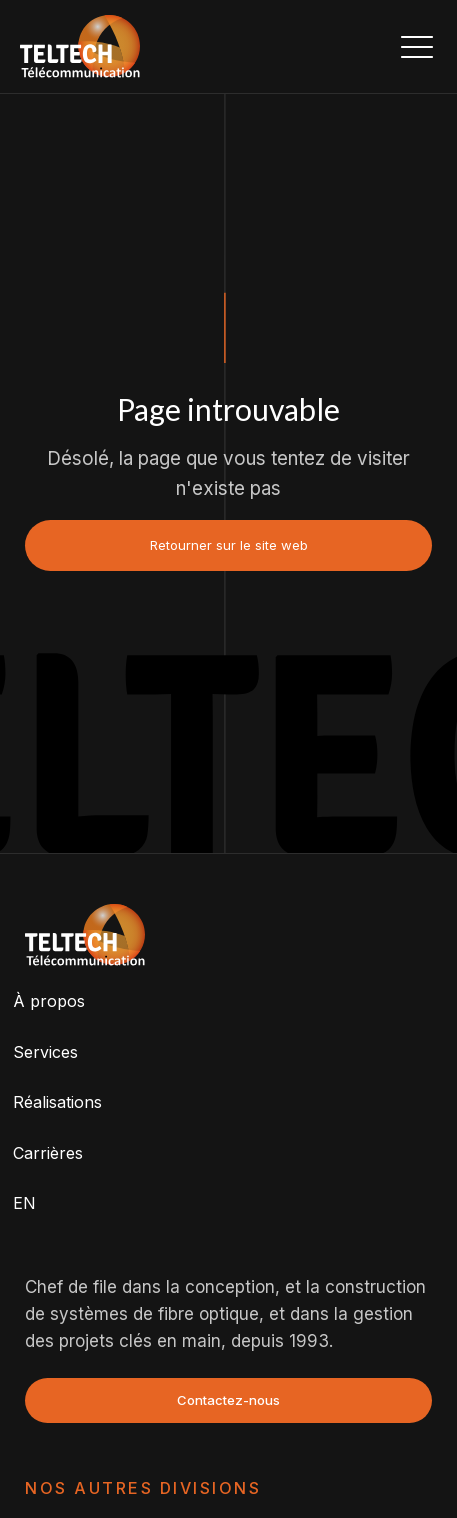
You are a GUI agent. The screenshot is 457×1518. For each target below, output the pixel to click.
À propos (49, 1001)
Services (45, 1052)
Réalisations (57, 1102)
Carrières (48, 1153)
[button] (417, 46)
